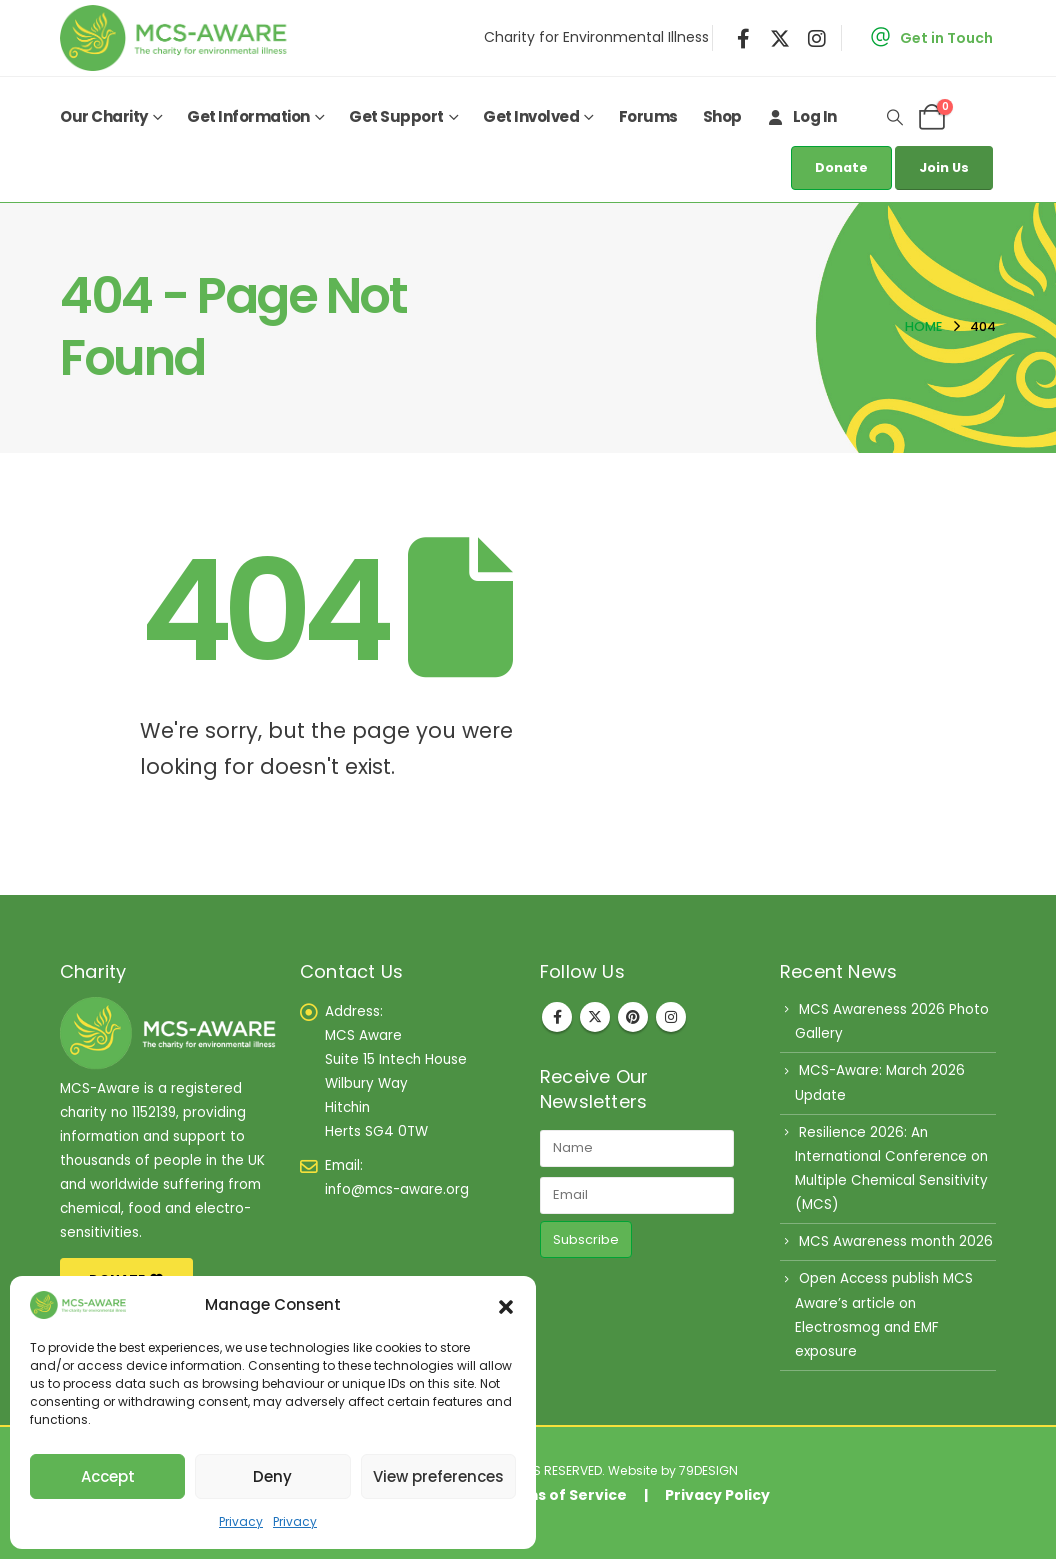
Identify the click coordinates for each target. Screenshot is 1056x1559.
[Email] (637, 1195)
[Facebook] (744, 38)
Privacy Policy (717, 1495)
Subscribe (586, 1239)
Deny (272, 1476)
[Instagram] (817, 38)
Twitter (595, 1017)
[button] (506, 1305)
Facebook (557, 1017)
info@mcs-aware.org (397, 1189)
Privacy (241, 1521)
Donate (841, 167)
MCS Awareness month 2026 (896, 1241)
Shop (722, 116)
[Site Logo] (178, 38)
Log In (802, 116)
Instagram (671, 1017)
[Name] (637, 1148)
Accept (108, 1476)
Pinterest (633, 1017)
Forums (648, 116)
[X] (780, 38)
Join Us (944, 167)
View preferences (438, 1476)
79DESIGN (708, 1470)
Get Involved (531, 116)
